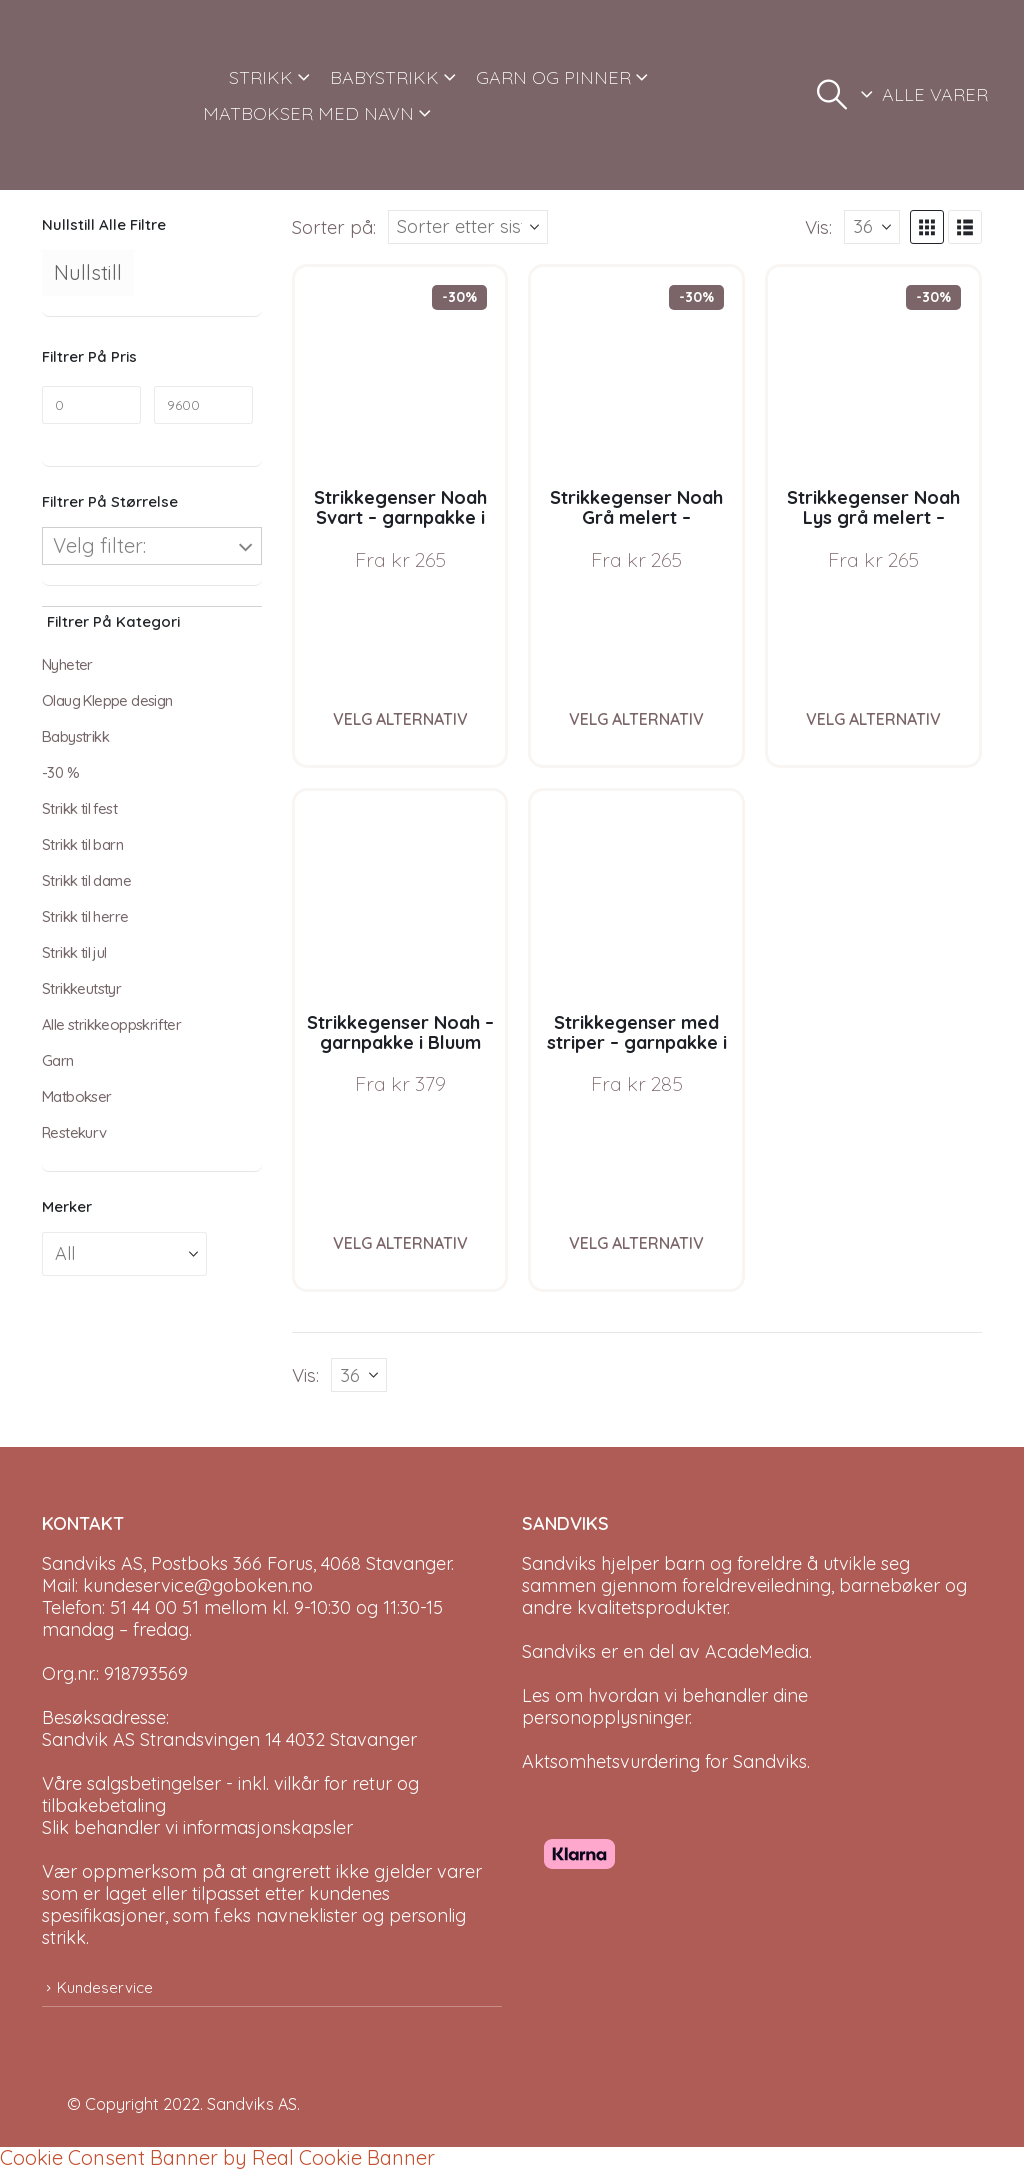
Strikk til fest (79, 808)
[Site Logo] (110, 95)
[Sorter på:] (468, 227)
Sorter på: (334, 227)
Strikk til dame (86, 880)
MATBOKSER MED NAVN (308, 113)
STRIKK (261, 77)
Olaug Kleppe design (107, 700)
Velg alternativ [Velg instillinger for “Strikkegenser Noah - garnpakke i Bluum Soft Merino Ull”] (400, 1243)
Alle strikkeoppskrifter (111, 1024)
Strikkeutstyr (81, 988)
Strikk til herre (85, 916)
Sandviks (559, 1563)
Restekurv (74, 1132)
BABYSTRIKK (384, 77)
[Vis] (872, 227)
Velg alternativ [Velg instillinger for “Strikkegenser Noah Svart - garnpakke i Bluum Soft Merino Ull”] (400, 719)
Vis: (818, 227)
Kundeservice (105, 1987)
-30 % (60, 772)
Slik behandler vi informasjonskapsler (197, 1827)
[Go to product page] (400, 372)
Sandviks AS (252, 2104)
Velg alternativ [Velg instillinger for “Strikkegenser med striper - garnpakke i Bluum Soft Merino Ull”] (636, 1243)
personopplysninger (605, 1717)
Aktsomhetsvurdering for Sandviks (664, 1761)
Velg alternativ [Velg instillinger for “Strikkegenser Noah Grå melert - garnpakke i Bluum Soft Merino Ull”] (636, 719)
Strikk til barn (82, 844)
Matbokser (77, 1096)
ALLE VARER (935, 94)
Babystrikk (75, 736)
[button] (832, 95)
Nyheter (67, 664)
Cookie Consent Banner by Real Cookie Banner (217, 2157)
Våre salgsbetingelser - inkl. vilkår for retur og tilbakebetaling (230, 1794)
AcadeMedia (757, 1651)
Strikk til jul (74, 952)
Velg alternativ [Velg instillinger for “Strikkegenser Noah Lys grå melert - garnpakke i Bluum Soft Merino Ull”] (873, 719)
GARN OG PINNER (553, 77)
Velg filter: (99, 545)
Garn (58, 1060)
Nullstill (88, 272)
